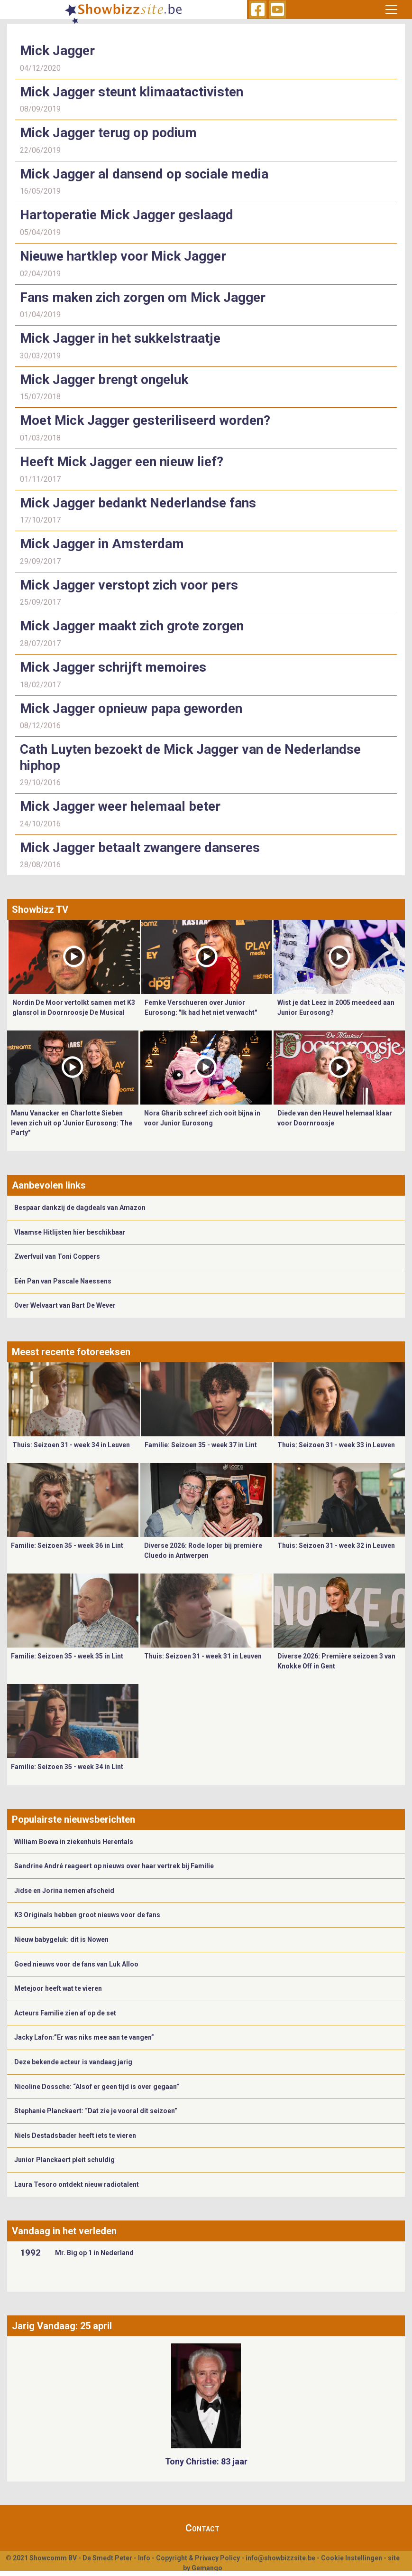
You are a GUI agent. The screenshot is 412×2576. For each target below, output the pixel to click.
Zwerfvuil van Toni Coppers (57, 1256)
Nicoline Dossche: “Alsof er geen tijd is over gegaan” (96, 2086)
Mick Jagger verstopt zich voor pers (129, 585)
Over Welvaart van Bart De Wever (65, 1305)
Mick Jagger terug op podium (108, 133)
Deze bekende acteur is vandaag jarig (73, 2062)
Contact (202, 2528)
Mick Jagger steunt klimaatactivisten (131, 92)
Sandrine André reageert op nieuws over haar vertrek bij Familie (114, 1866)
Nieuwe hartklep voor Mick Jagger (123, 256)
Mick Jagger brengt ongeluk (104, 379)
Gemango (207, 2568)
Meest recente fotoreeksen (71, 1352)
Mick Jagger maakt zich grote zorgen (132, 626)
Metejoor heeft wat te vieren (58, 1988)
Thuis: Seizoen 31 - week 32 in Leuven (336, 1545)
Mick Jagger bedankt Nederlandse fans (138, 503)
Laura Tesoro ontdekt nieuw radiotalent (76, 2184)
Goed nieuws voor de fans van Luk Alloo (76, 1964)
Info (144, 2558)
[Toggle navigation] (391, 9)
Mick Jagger (57, 50)
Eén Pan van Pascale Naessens (62, 1281)
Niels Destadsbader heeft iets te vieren (75, 2135)
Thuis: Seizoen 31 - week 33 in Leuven (336, 1445)
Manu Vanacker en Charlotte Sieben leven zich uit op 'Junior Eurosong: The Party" (71, 1122)
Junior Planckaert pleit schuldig (64, 2160)
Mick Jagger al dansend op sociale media (144, 174)
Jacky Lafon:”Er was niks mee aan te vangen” (84, 2037)
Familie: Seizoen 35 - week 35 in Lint (67, 1656)
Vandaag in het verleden (64, 2231)
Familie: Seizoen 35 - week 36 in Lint (67, 1545)
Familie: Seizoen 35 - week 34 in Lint (67, 1766)
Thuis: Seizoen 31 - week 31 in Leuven (203, 1656)
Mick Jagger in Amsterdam (102, 544)
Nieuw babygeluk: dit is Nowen (61, 1939)
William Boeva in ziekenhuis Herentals (73, 1841)
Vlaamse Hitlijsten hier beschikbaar (70, 1232)
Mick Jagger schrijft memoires (113, 667)
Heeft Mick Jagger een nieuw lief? (121, 461)
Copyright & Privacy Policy (198, 2558)
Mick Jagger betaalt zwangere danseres (140, 847)
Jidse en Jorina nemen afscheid (64, 1890)
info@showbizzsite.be (280, 2558)
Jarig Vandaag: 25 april (62, 2326)
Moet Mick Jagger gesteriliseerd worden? (145, 420)
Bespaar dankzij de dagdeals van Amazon (80, 1207)
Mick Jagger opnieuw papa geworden (131, 708)
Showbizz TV (40, 909)
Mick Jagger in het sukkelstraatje (120, 338)
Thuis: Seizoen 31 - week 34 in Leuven (71, 1445)
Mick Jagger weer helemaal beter (120, 806)
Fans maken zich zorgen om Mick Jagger (143, 297)
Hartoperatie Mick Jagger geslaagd (126, 215)
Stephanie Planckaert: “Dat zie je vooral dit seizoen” (95, 2111)
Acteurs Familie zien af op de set (65, 2013)
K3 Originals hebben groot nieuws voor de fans (87, 1915)
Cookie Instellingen (351, 2558)
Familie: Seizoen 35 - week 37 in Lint (201, 1445)
